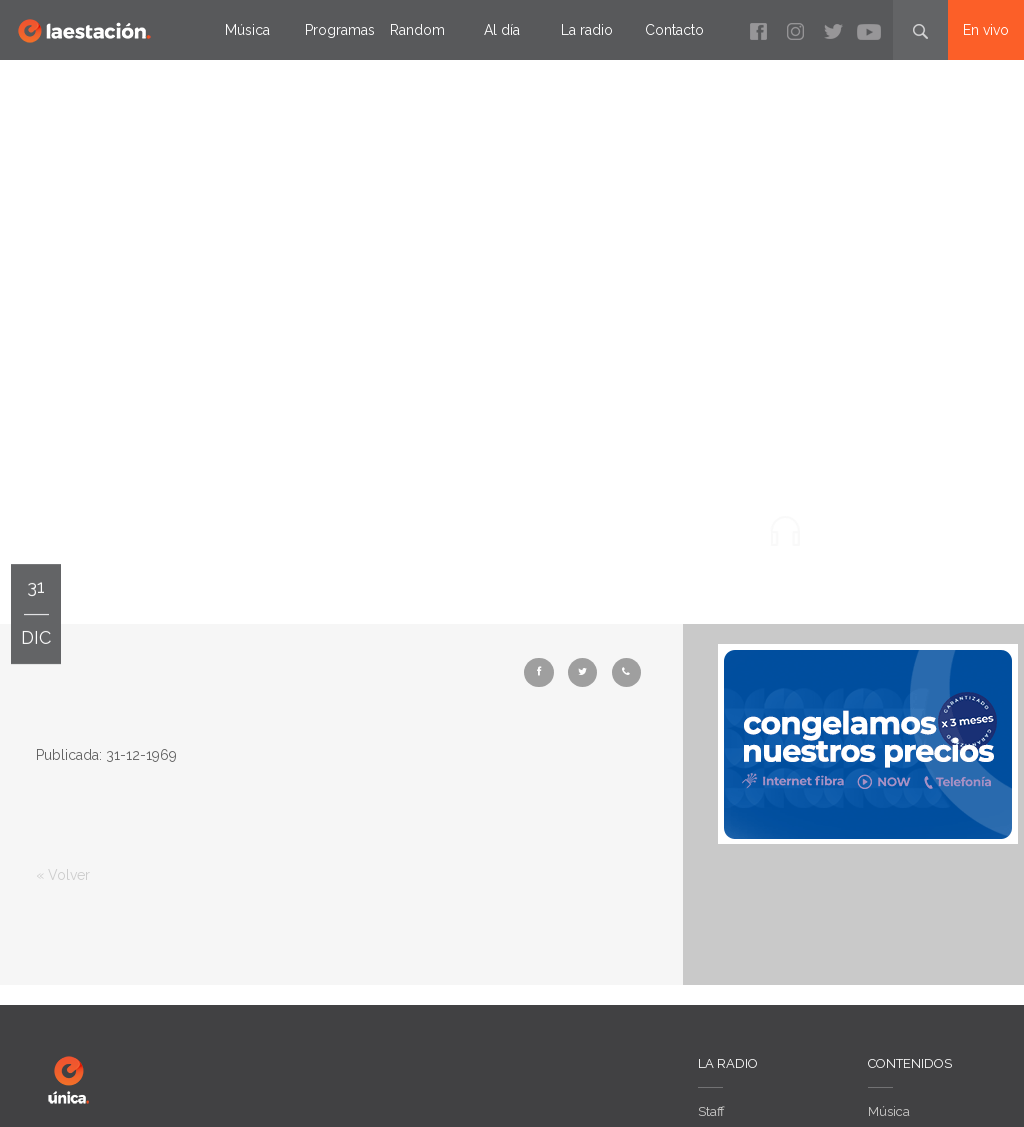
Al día (502, 30)
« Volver (63, 875)
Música (247, 30)
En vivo (986, 30)
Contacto (674, 30)
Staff (711, 1111)
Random (417, 30)
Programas (340, 30)
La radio (587, 30)
